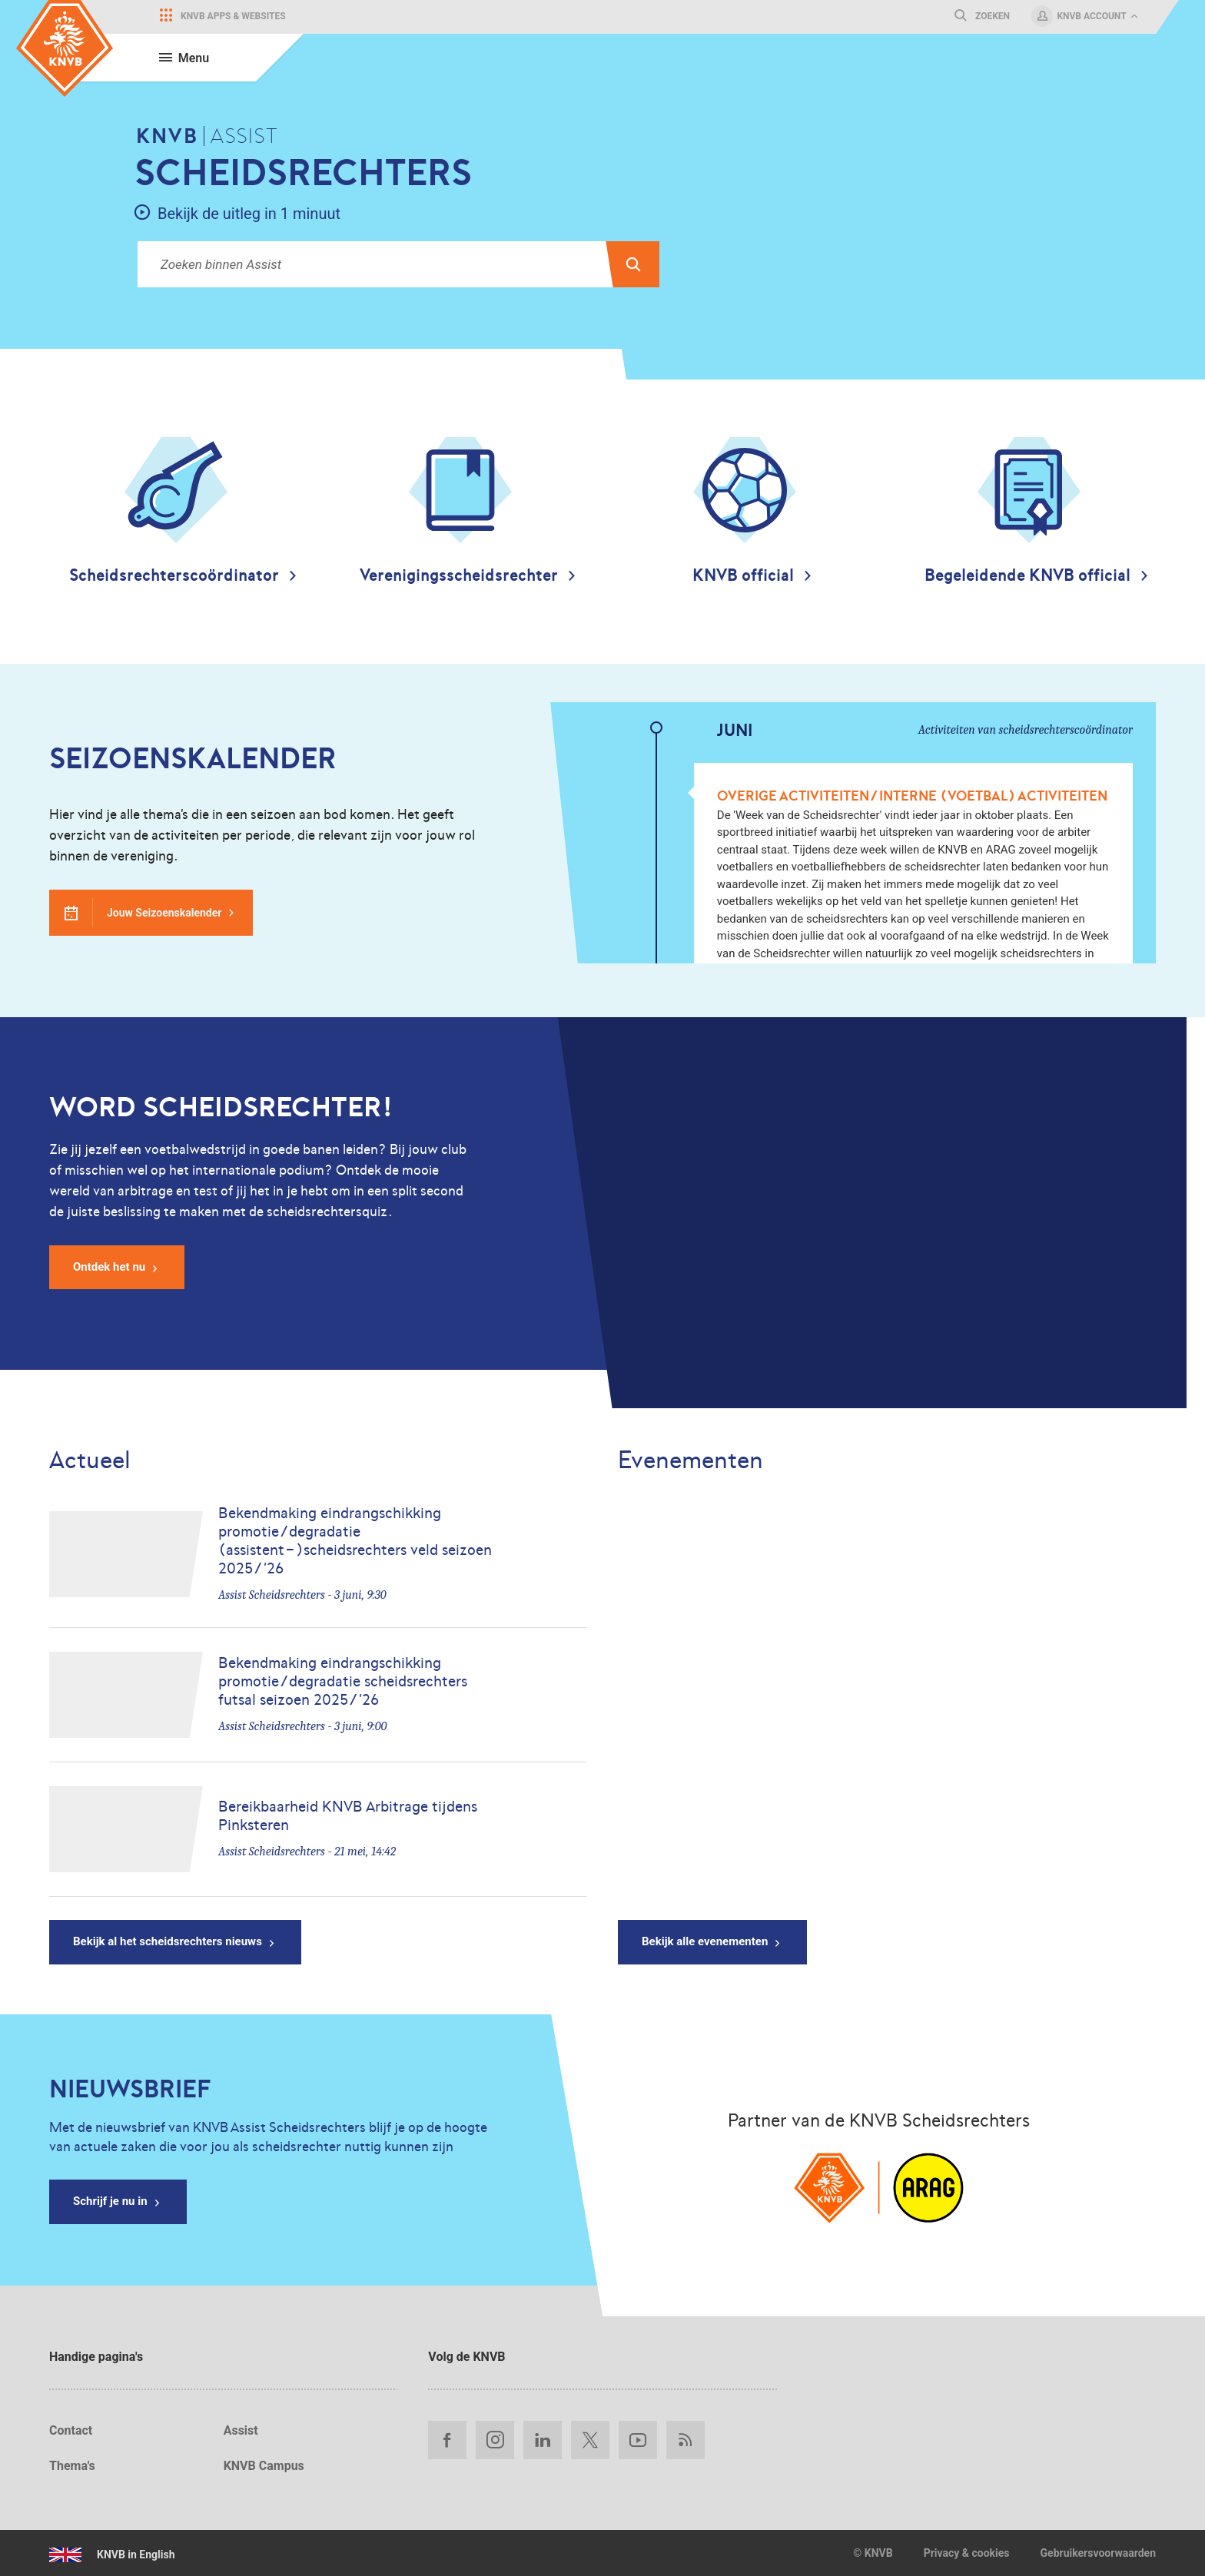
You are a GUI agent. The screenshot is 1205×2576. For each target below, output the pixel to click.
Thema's (72, 2465)
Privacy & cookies (967, 2553)
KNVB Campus (264, 2465)
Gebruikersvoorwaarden (1098, 2553)
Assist (241, 2430)
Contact (70, 2430)
